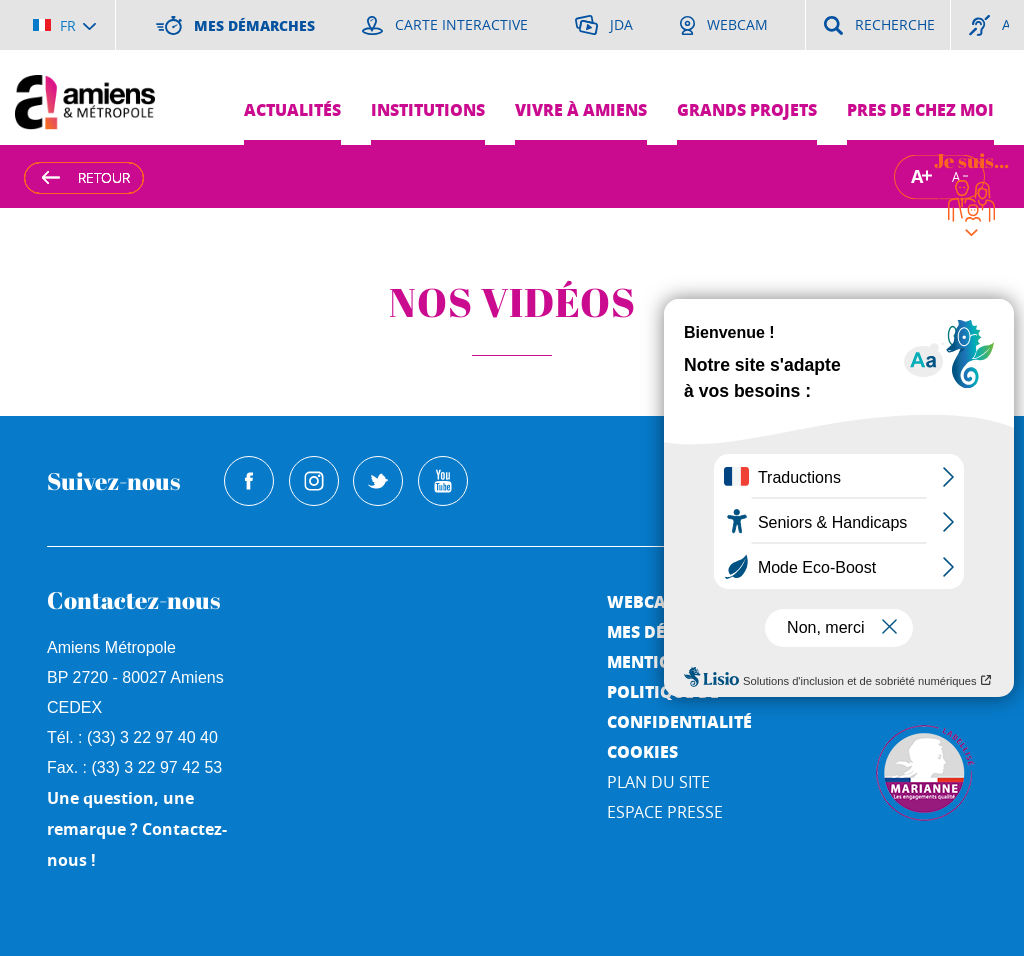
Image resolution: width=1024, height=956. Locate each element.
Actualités (292, 109)
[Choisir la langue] (64, 25)
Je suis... (971, 160)
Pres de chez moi (920, 109)
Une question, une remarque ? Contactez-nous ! (137, 829)
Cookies (642, 751)
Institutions (428, 109)
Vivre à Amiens (581, 109)
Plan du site (658, 782)
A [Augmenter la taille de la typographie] (917, 176)
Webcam (644, 601)
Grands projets (747, 109)
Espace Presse (665, 812)
